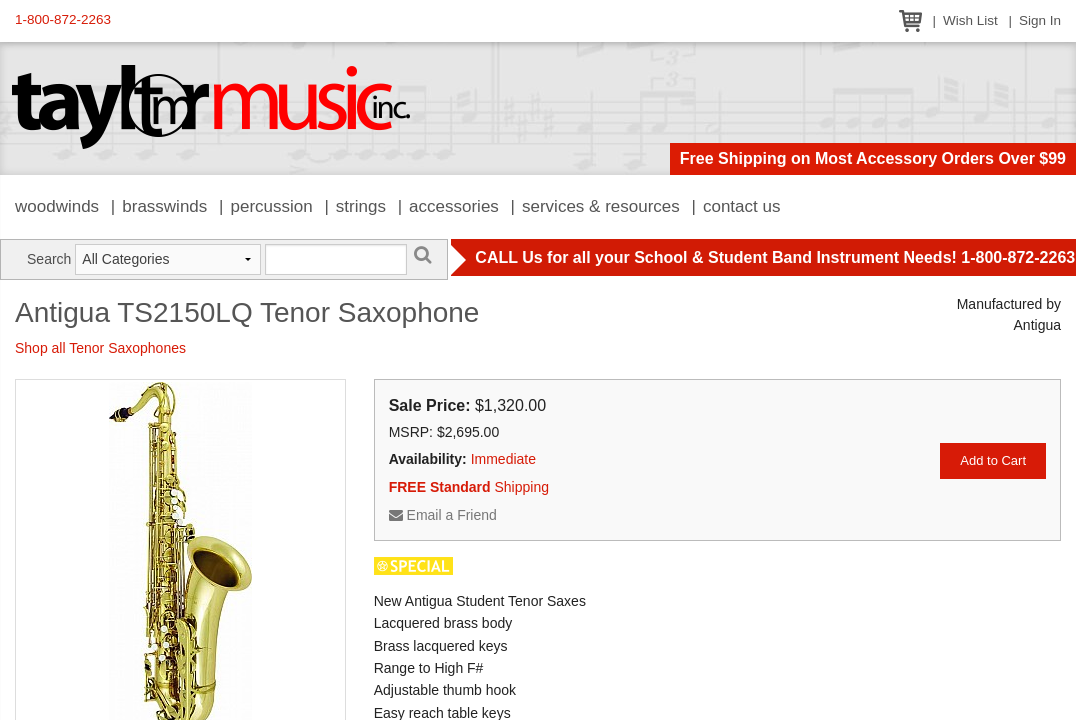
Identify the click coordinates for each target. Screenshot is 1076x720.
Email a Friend (443, 515)
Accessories (454, 206)
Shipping (469, 487)
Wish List (970, 20)
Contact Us (742, 206)
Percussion (271, 206)
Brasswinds (164, 206)
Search (49, 259)
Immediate (503, 459)
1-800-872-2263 (63, 19)
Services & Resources (601, 206)
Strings (361, 206)
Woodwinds (57, 206)
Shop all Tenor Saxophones (100, 348)
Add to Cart (993, 460)
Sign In (1040, 20)
